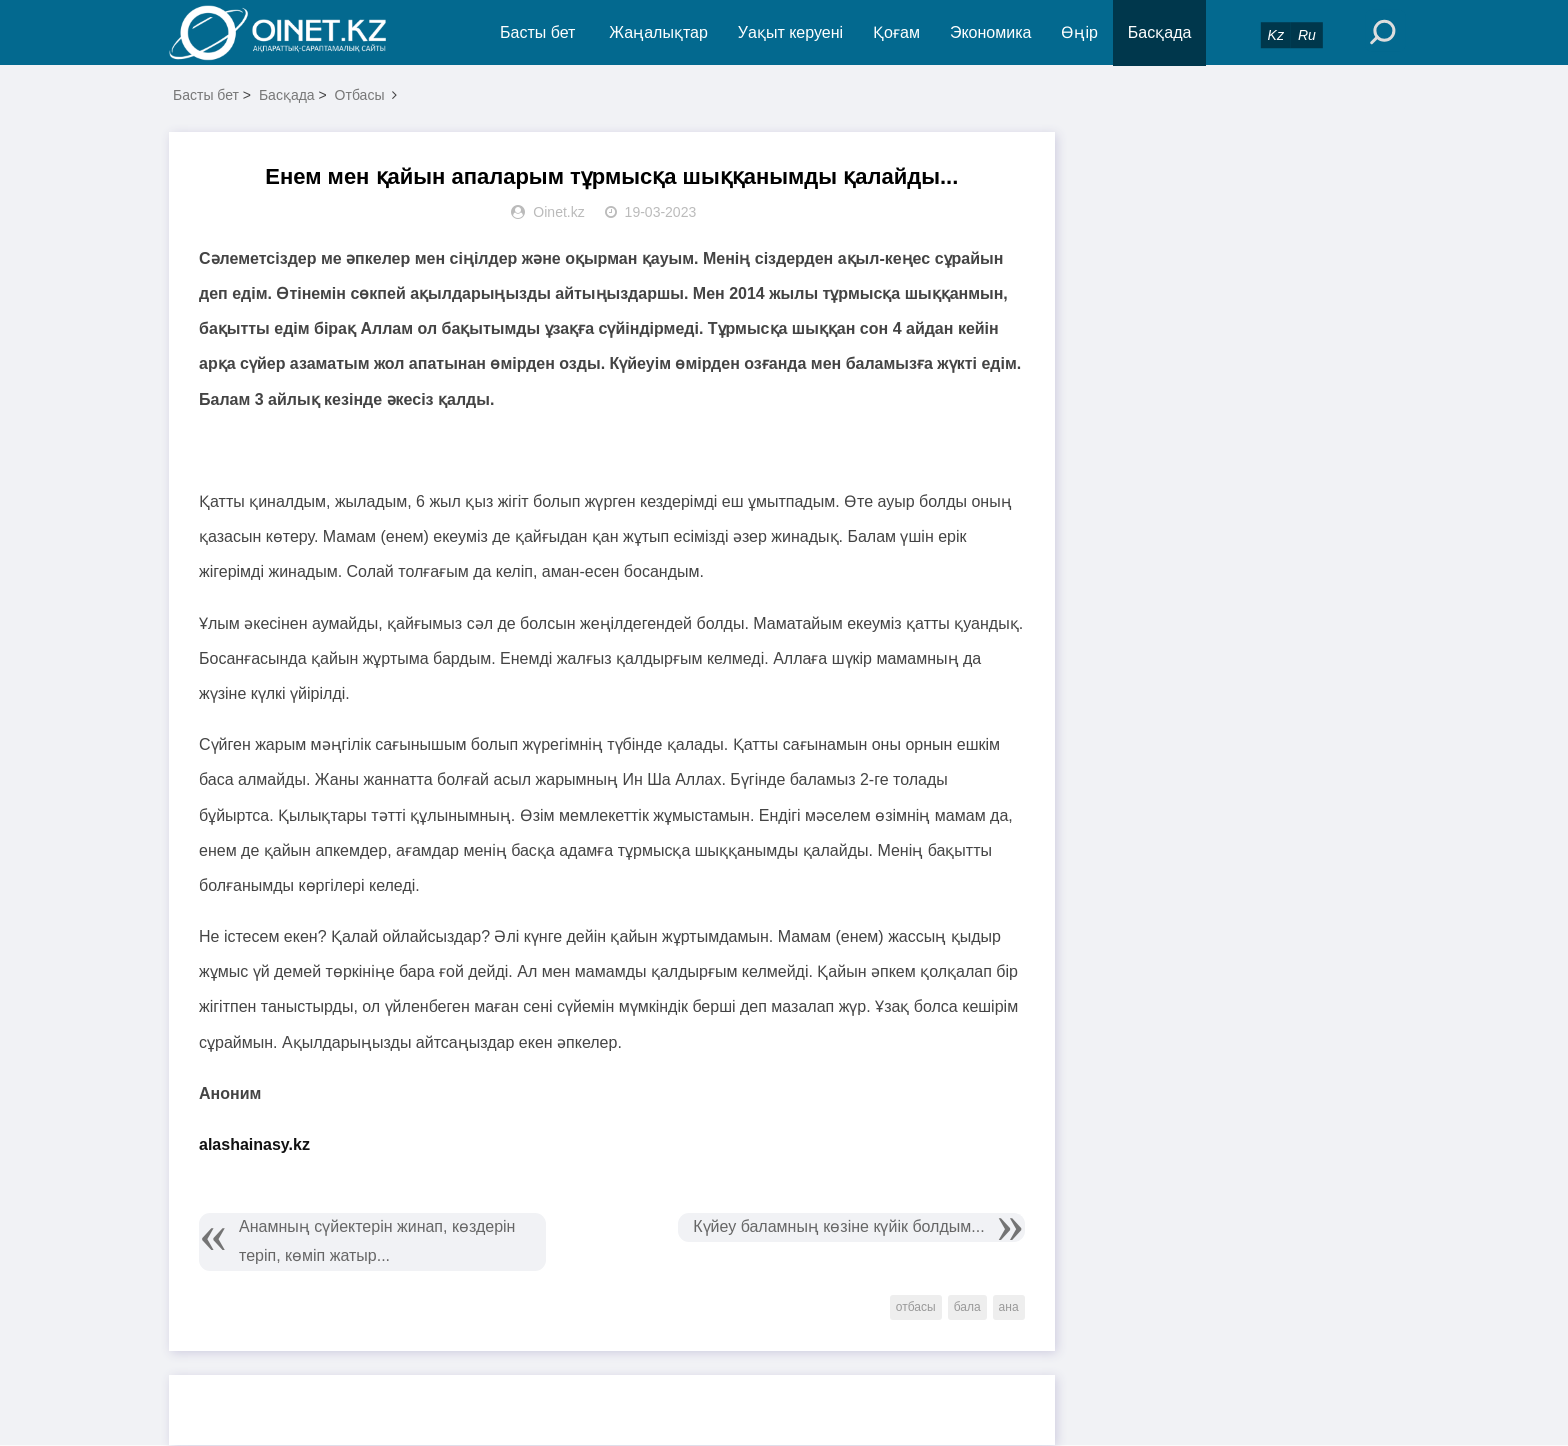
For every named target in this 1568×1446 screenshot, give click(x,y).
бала (967, 1308)
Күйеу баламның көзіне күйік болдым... (838, 1227)
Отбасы (360, 96)
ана (1009, 1308)
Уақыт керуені (790, 32)
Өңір (1080, 32)
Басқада (1160, 32)
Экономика (991, 32)
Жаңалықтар (659, 32)
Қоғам (897, 32)
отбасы (916, 1308)
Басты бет (537, 32)
